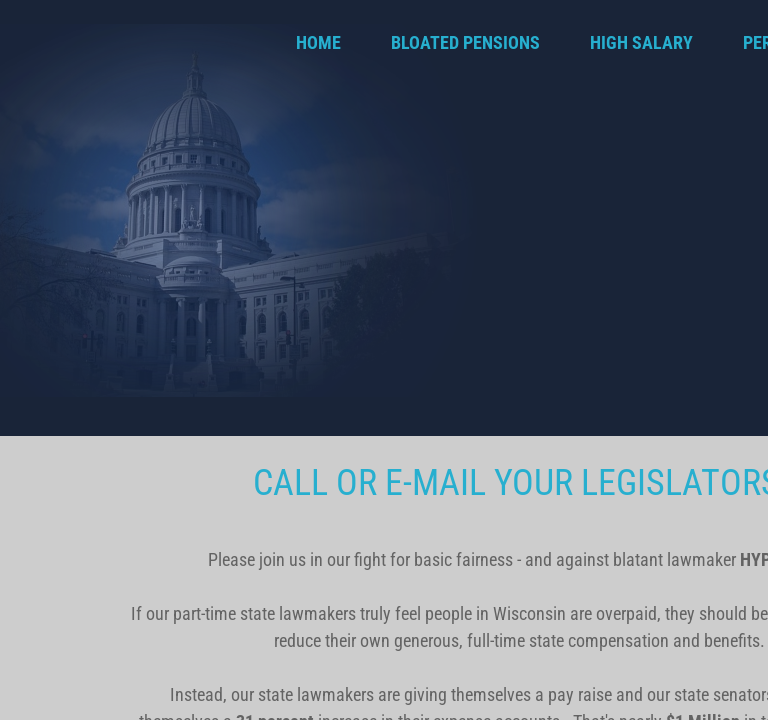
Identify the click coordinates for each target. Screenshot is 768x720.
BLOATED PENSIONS (465, 42)
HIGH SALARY (641, 42)
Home (318, 42)
